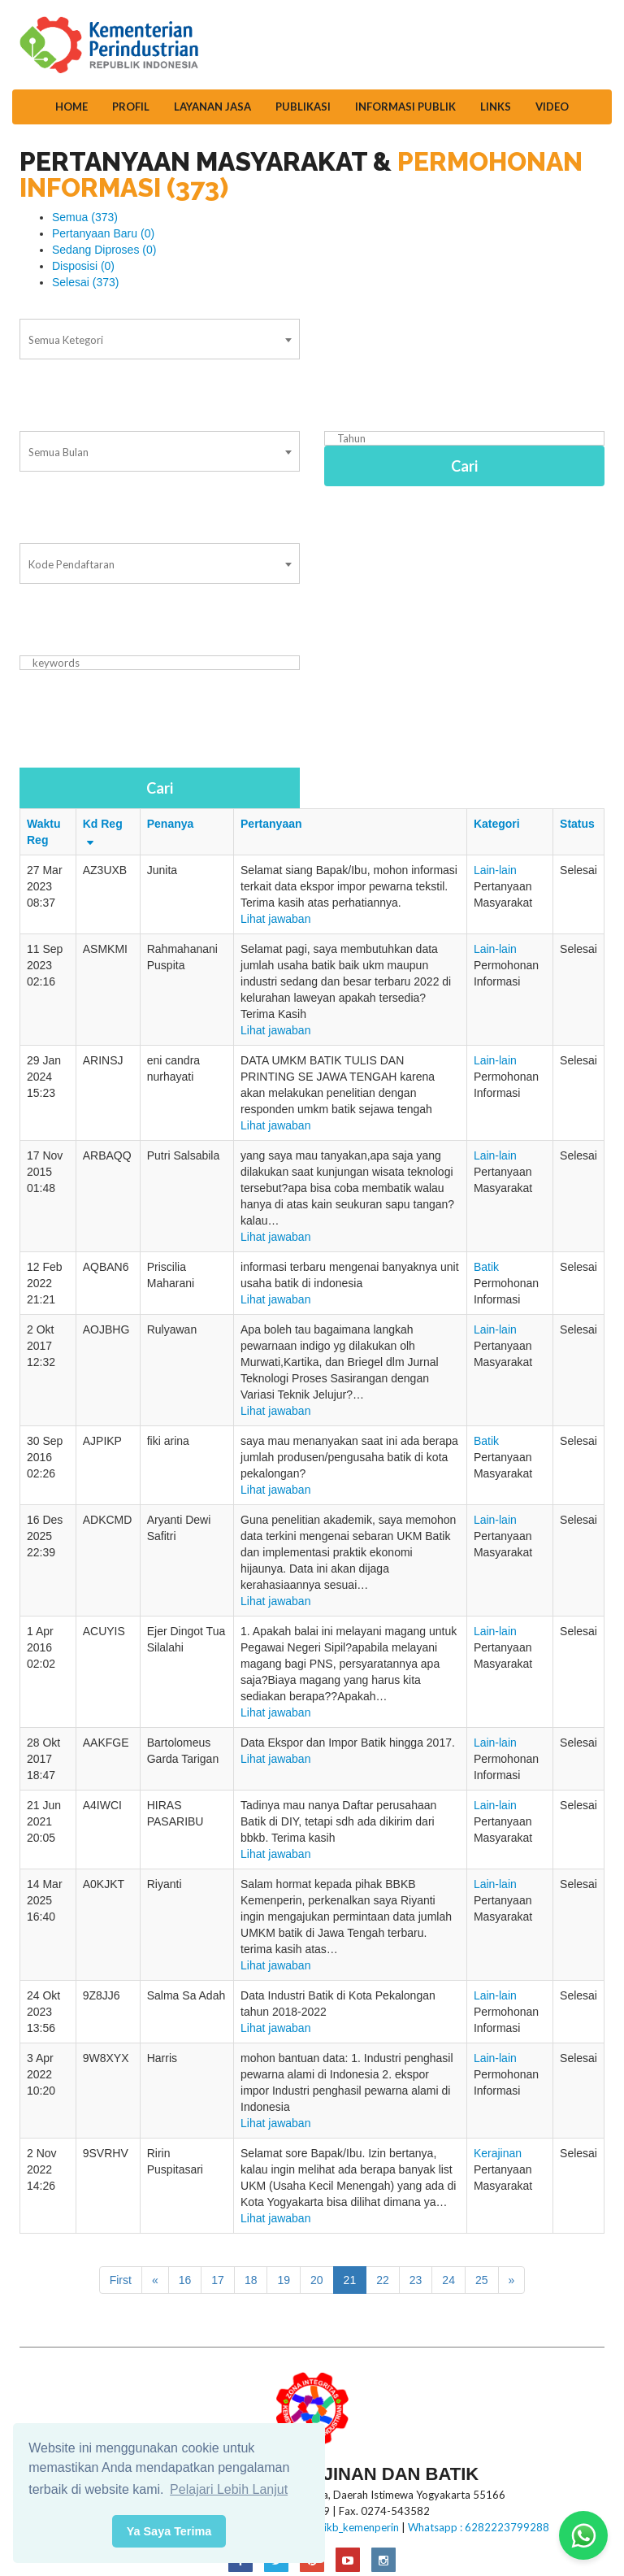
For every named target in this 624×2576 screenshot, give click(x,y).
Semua (85, 217)
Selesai (85, 282)
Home (71, 106)
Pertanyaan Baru (103, 233)
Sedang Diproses (104, 249)
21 (350, 2280)
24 (448, 2280)
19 (283, 2280)
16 (185, 2280)
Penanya (170, 823)
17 (217, 2280)
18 (251, 2280)
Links (495, 106)
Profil (131, 106)
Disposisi (83, 265)
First (121, 2280)
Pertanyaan (270, 823)
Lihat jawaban (275, 918)
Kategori (497, 823)
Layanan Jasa (212, 106)
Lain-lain (495, 870)
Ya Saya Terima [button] (169, 2531)
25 (481, 2280)
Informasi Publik (405, 106)
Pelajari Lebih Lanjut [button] (229, 2489)
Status (577, 823)
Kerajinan (498, 2153)
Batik (486, 1266)
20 (316, 2280)
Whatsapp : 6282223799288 (478, 2527)
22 (382, 2280)
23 (416, 2280)
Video (552, 106)
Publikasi (303, 106)
